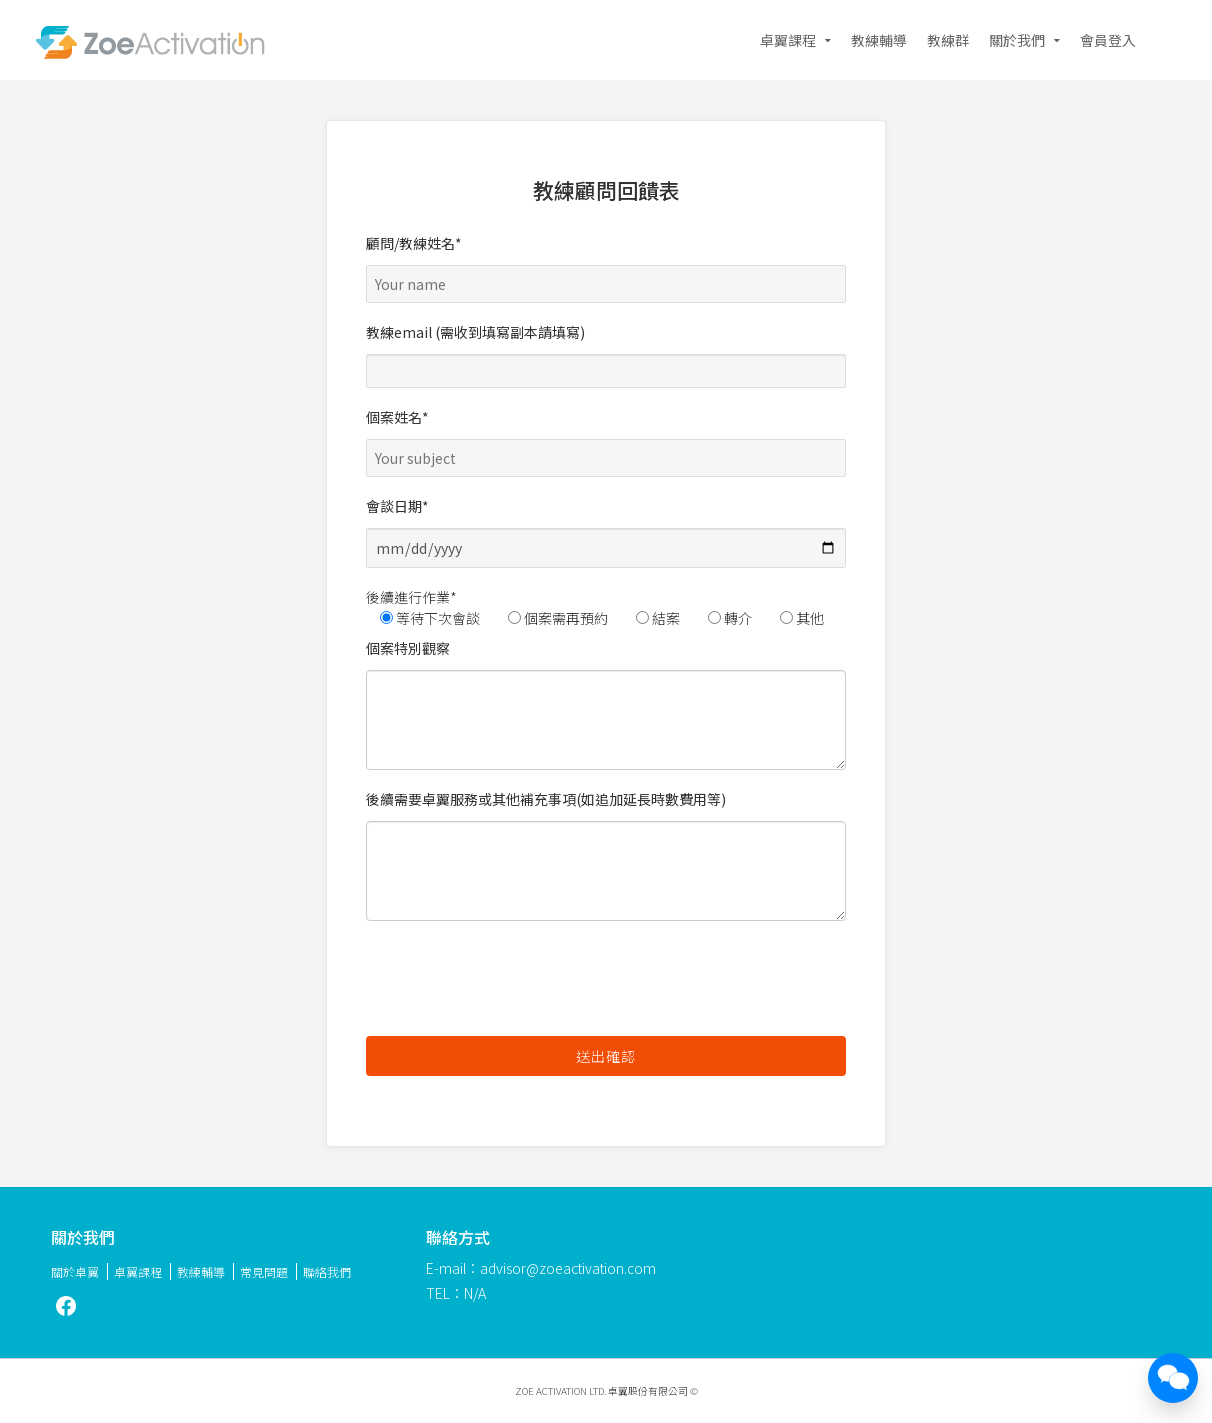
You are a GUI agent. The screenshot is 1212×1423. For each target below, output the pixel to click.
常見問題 (264, 1271)
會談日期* (606, 532)
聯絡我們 (327, 1271)
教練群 (948, 40)
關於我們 (1017, 40)
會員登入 (1108, 40)
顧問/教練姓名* (606, 263)
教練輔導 (879, 40)
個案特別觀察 (606, 704)
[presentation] (518, 981)
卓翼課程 (788, 40)
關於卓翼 (75, 1271)
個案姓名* (606, 437)
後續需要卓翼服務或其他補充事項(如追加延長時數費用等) (606, 855)
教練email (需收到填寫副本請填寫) (606, 355)
